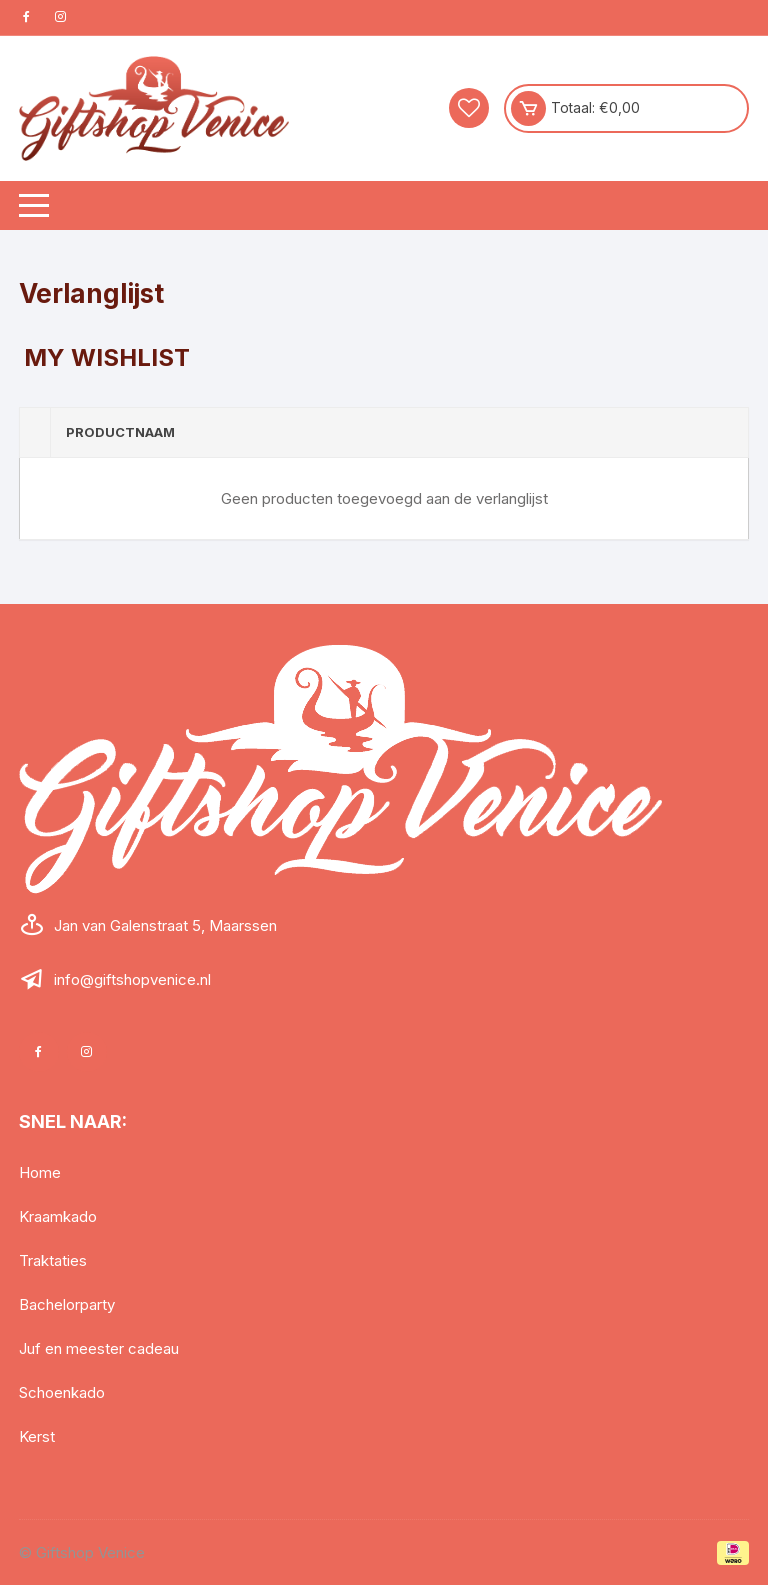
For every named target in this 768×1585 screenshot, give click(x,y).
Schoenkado (62, 1392)
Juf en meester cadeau (99, 1348)
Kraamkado (58, 1216)
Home (40, 1172)
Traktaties (53, 1260)
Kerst (37, 1436)
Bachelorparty (67, 1304)
